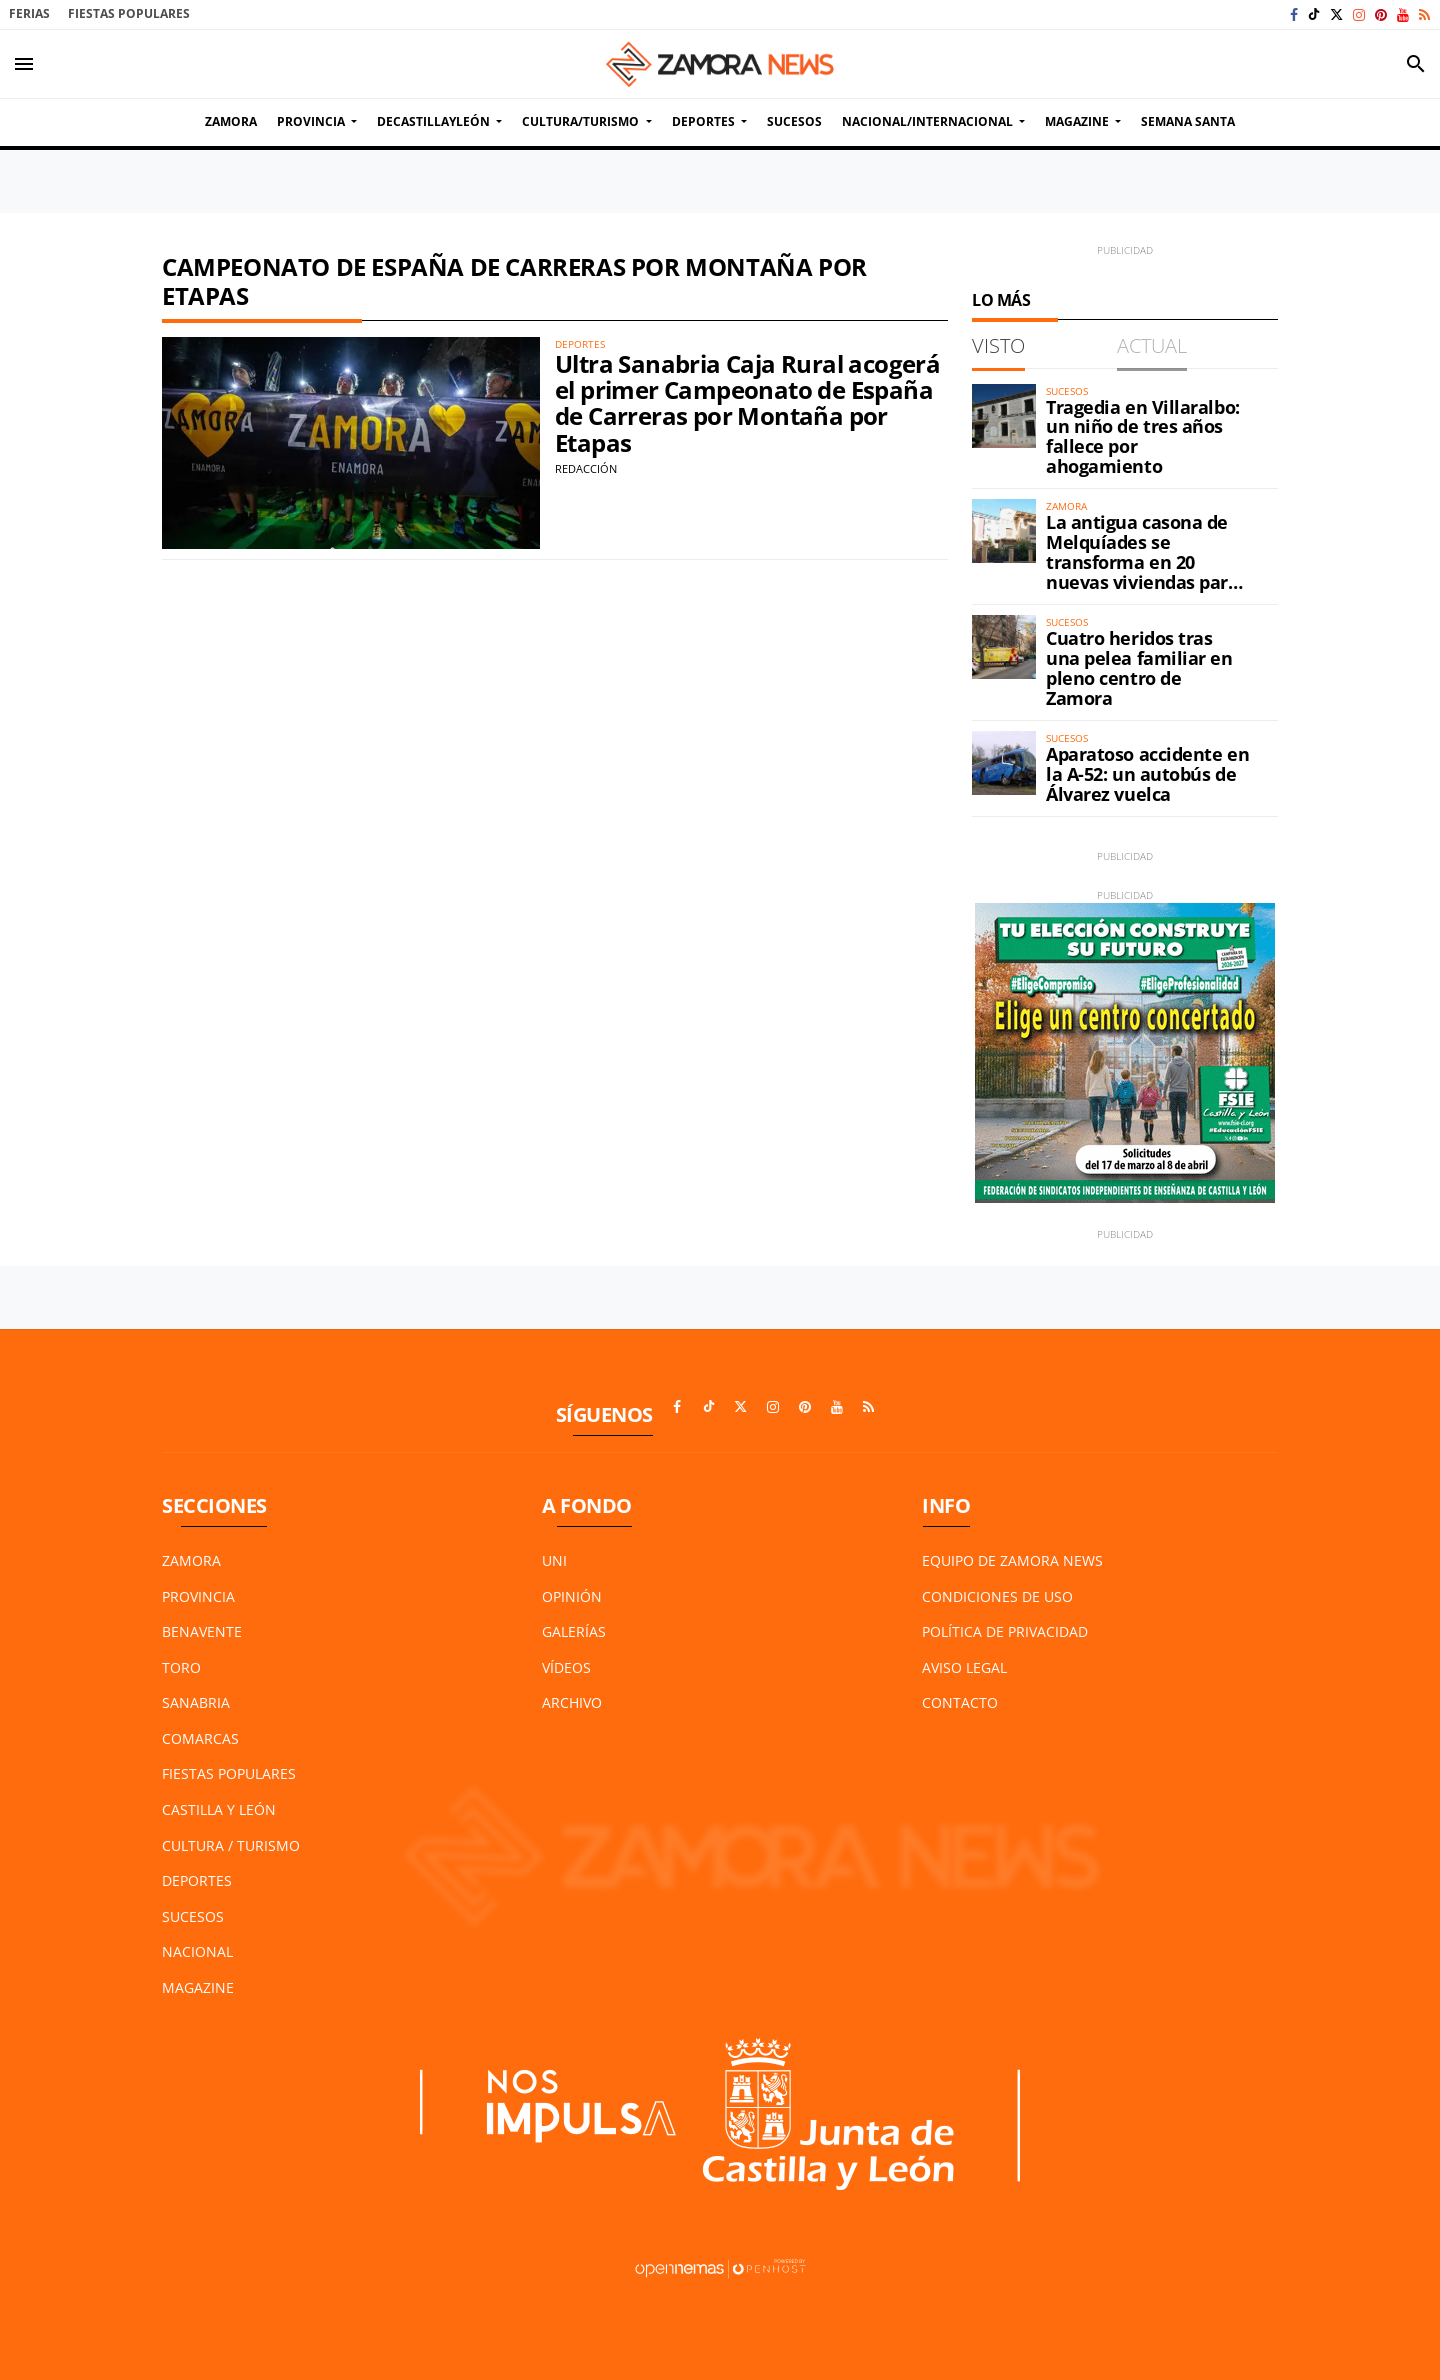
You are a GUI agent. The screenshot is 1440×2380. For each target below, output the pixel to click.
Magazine (198, 1987)
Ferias (29, 13)
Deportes (197, 1880)
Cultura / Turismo (231, 1845)
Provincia (198, 1596)
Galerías (574, 1631)
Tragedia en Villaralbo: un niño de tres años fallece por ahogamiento (1143, 436)
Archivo (572, 1702)
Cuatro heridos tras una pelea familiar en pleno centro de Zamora (1139, 667)
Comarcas (200, 1738)
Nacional (197, 1951)
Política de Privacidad (1005, 1631)
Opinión (572, 1596)
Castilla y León (219, 1809)
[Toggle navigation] (24, 64)
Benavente (202, 1631)
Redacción (586, 468)
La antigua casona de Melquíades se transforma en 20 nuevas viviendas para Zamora (1142, 561)
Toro (181, 1667)
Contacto (960, 1702)
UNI (554, 1560)
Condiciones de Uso (997, 1596)
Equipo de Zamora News (1012, 1560)
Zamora (191, 1560)
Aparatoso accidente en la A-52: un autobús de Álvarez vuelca (1147, 774)
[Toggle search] (1416, 64)
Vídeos (566, 1667)
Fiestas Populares (129, 13)
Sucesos (193, 1916)
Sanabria (196, 1702)
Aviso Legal (964, 1667)
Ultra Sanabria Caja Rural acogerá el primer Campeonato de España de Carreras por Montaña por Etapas (747, 403)
